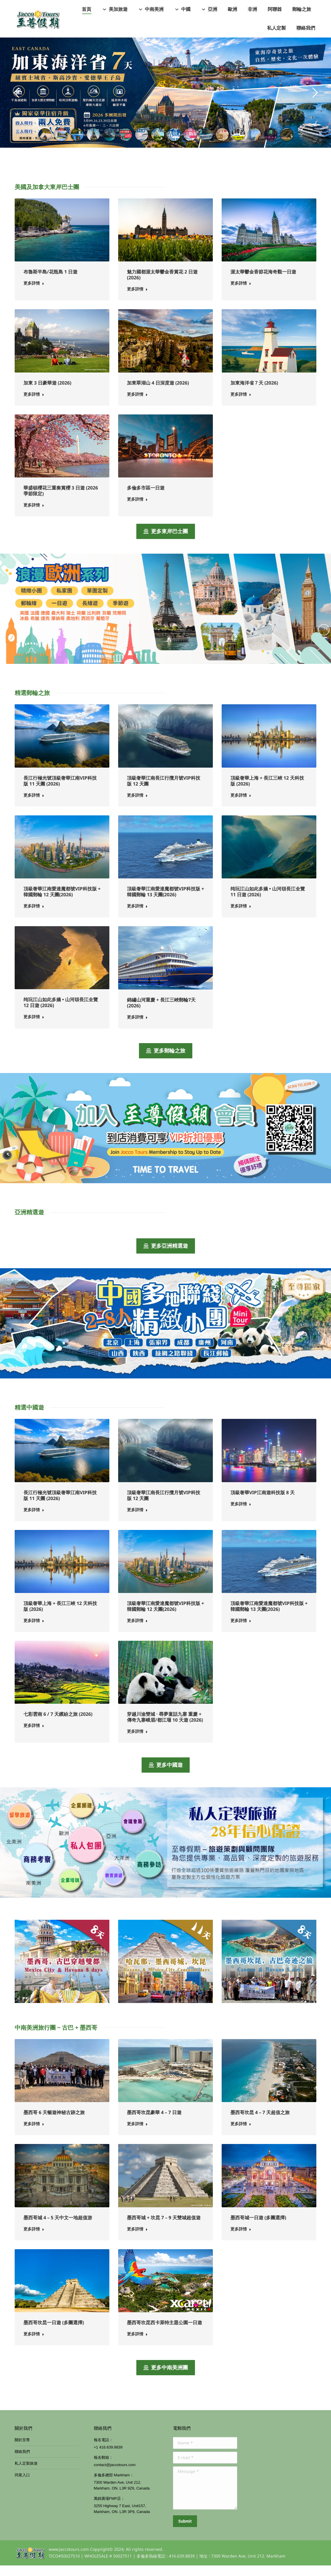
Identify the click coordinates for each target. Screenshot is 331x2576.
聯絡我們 (22, 2462)
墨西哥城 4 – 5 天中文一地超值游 (57, 2228)
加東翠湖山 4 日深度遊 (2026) (158, 393)
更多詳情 (33, 293)
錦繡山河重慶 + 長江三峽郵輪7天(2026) (161, 1013)
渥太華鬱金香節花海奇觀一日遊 (263, 282)
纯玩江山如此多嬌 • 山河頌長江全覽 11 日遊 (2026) (267, 902)
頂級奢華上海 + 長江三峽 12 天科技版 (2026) (267, 791)
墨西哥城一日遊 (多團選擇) (258, 2228)
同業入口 (22, 2485)
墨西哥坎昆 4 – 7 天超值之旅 (260, 2123)
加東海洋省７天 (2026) (254, 393)
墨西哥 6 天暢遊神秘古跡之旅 (54, 2123)
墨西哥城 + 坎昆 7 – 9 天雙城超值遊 (164, 2228)
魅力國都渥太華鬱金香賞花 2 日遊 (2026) (162, 285)
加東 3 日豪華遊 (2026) (47, 393)
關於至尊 (22, 2450)
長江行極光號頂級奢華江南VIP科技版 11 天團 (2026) (60, 791)
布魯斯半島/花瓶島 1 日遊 (50, 282)
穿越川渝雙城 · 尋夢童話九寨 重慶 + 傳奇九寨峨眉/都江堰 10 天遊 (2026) (165, 1727)
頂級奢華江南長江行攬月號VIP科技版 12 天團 (163, 791)
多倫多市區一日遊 (145, 498)
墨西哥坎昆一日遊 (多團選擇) (53, 2333)
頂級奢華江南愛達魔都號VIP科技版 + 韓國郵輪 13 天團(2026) (165, 902)
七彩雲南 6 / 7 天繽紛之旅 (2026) (57, 1724)
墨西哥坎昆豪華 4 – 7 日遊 (154, 2123)
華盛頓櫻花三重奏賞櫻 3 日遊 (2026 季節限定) (60, 501)
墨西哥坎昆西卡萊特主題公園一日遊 (164, 2333)
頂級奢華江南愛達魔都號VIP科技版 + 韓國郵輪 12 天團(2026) (62, 902)
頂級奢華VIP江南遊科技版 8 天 (262, 1503)
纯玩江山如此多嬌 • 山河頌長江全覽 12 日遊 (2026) (60, 1013)
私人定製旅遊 (26, 2474)
